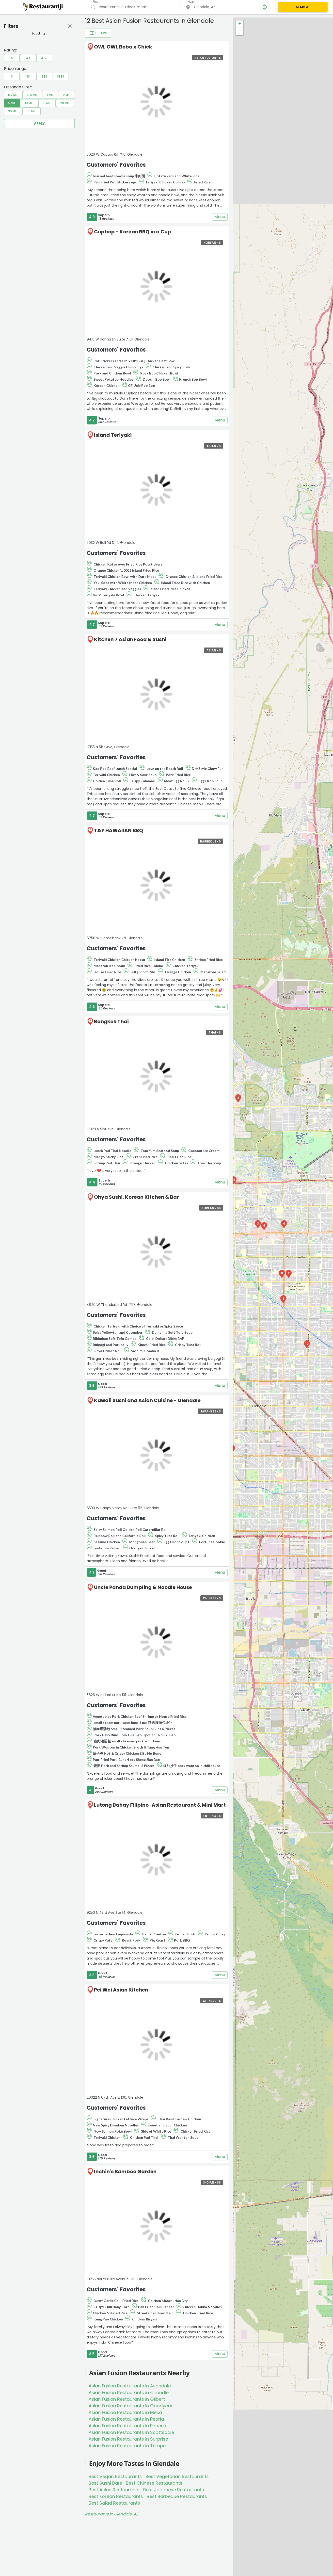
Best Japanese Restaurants (173, 2490)
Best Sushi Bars (105, 2483)
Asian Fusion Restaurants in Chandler (129, 2392)
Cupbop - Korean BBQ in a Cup (132, 231)
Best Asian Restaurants (114, 2490)
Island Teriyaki (113, 435)
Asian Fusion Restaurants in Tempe (127, 2446)
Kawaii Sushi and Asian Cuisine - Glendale (147, 1400)
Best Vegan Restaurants (115, 2476)
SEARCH (302, 6)
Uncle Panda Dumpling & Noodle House (143, 1587)
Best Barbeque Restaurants (177, 2496)
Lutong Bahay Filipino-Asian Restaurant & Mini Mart (160, 1804)
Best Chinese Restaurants (154, 2483)
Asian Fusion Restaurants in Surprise (128, 2439)
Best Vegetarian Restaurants (177, 2476)
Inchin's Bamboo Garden (125, 2171)
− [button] (239, 31)
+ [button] (239, 24)
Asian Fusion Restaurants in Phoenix (128, 2426)
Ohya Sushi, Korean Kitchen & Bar (136, 1197)
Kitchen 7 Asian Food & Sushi (130, 639)
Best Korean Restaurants (116, 2496)
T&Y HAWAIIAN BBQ (118, 830)
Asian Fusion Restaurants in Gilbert (127, 2399)
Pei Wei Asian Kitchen (121, 1989)
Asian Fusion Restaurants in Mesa (125, 2412)
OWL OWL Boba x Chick (123, 46)
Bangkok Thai (111, 1021)
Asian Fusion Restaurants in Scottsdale (131, 2432)
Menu (219, 216)
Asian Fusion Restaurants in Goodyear (131, 2406)
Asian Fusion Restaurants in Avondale (130, 2386)
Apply (39, 123)
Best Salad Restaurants (114, 2503)
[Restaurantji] (43, 6)
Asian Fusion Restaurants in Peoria (126, 2419)
